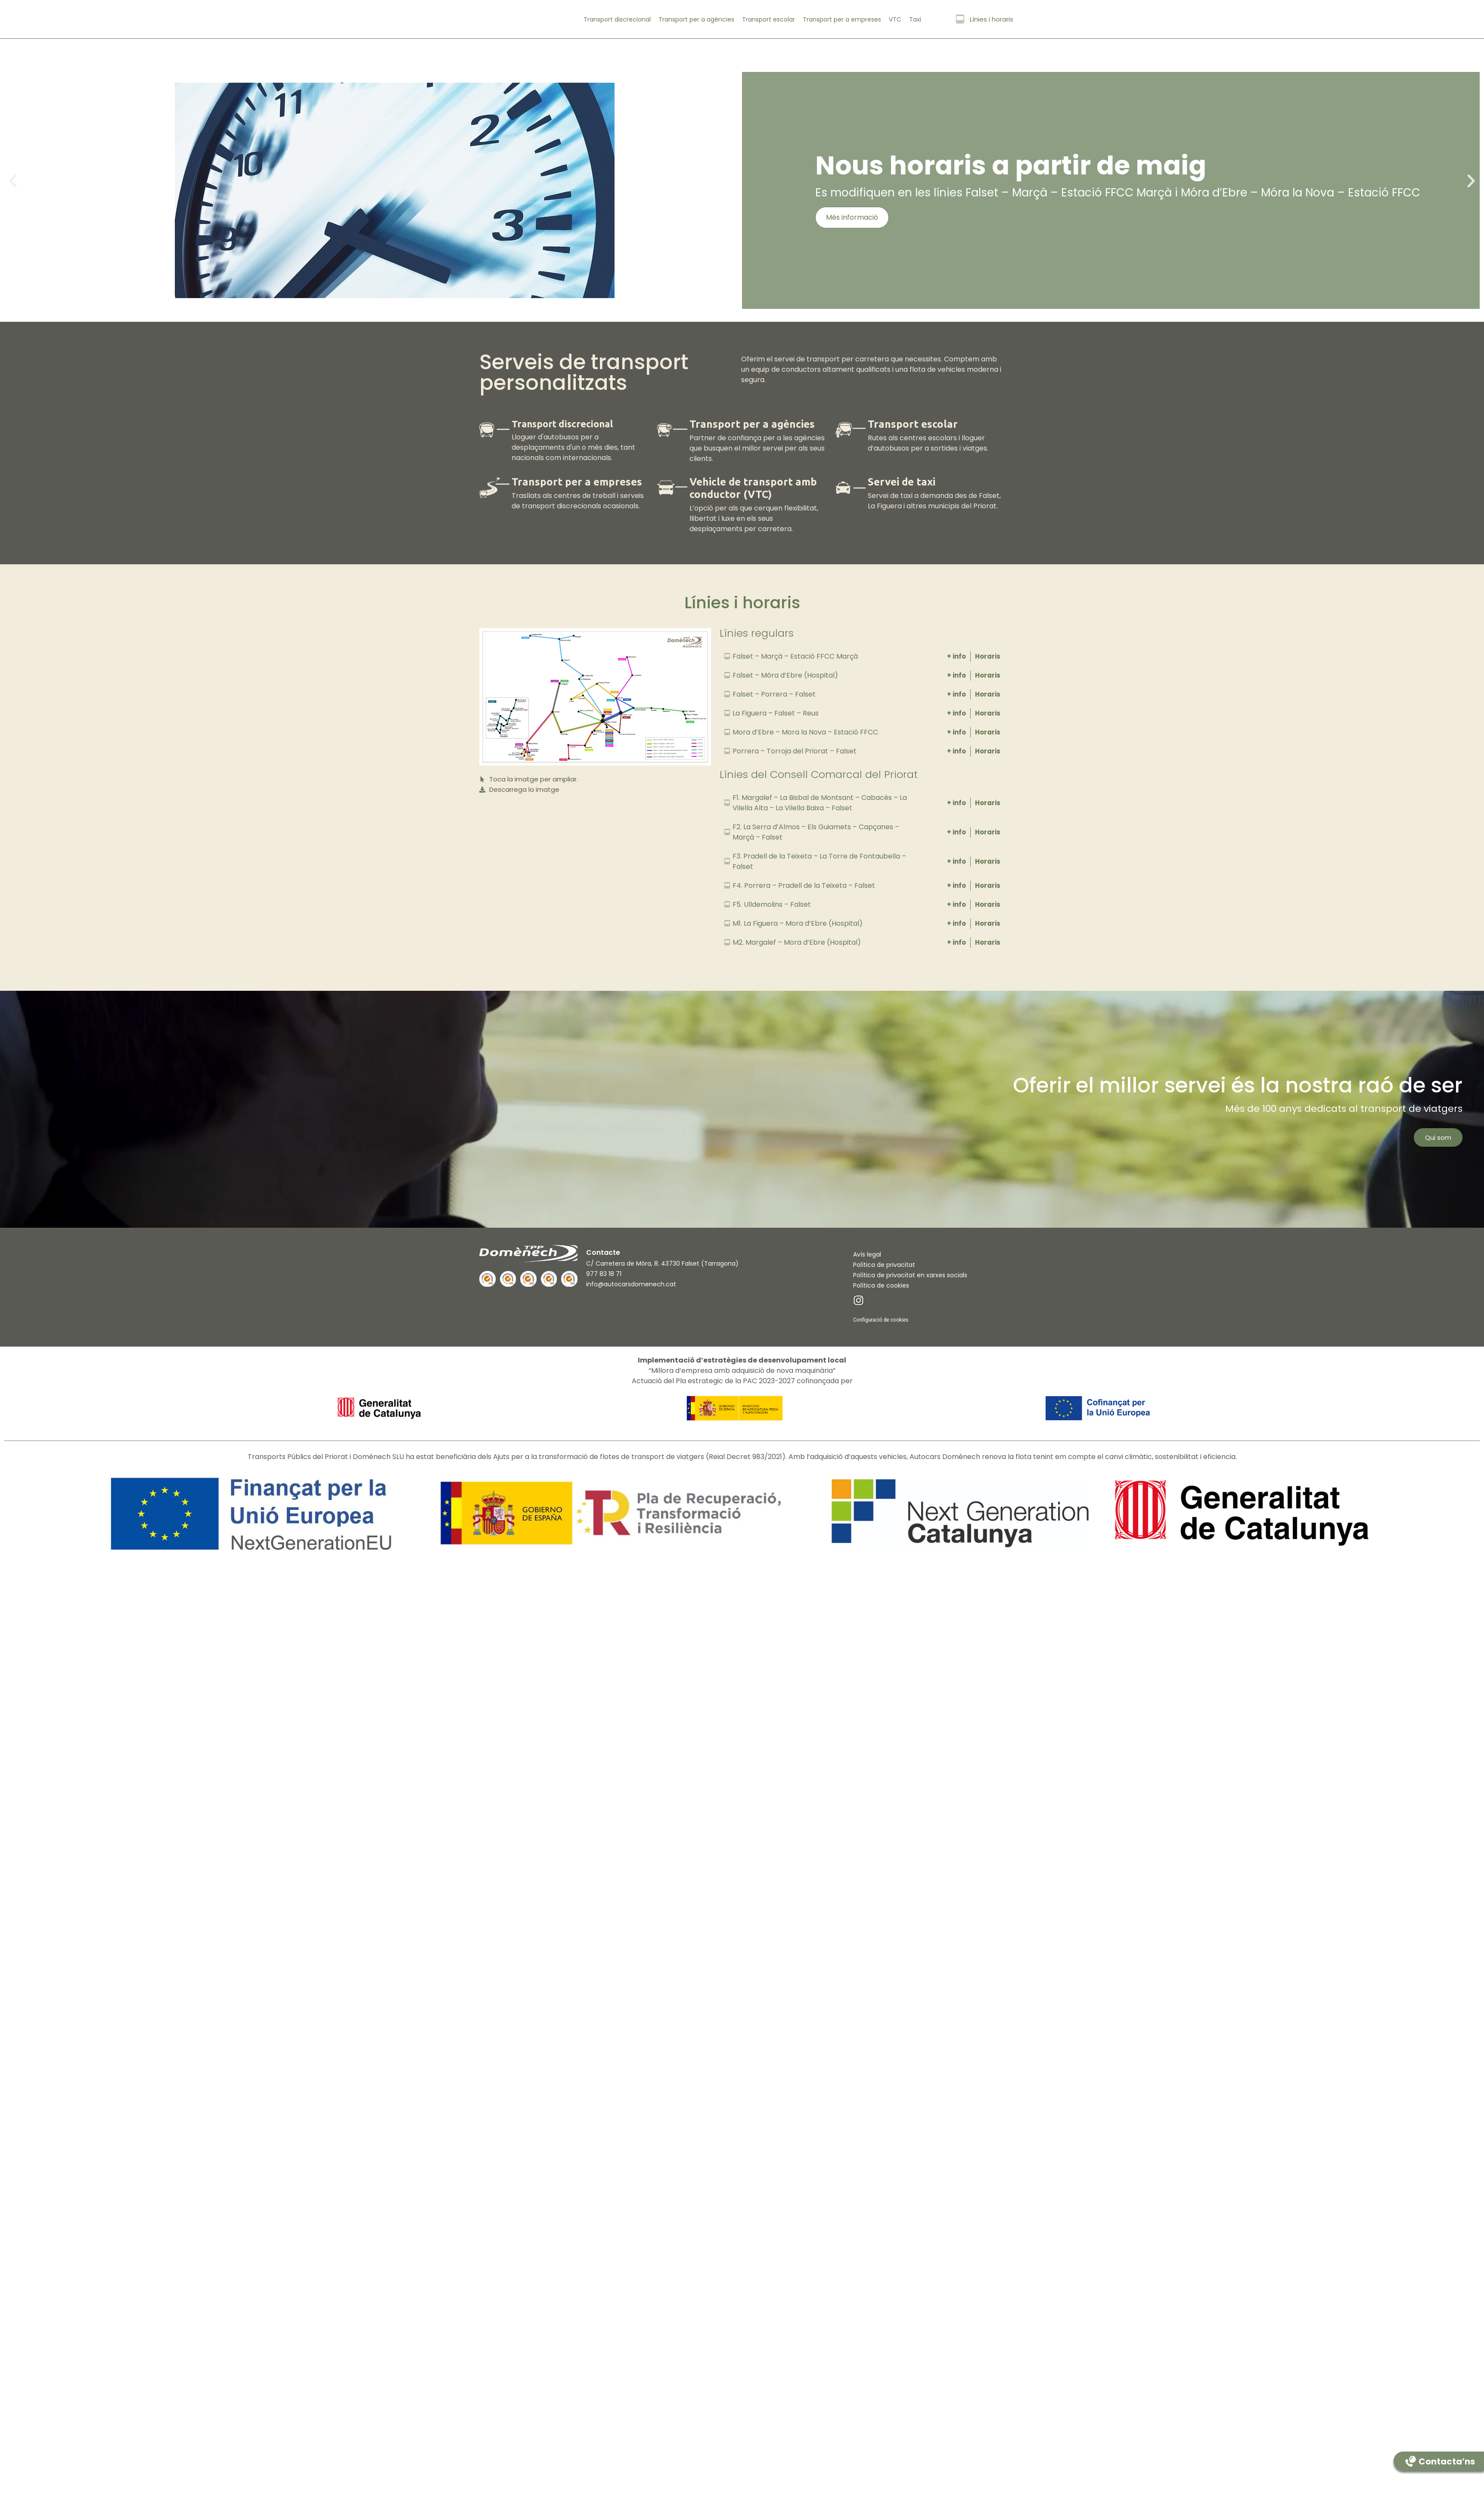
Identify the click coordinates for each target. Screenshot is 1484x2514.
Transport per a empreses (842, 19)
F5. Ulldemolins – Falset (772, 904)
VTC (895, 19)
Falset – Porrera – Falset (774, 694)
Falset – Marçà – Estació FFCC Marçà (795, 656)
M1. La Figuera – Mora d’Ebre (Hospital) (798, 923)
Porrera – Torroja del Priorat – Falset (795, 751)
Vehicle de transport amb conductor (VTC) (753, 488)
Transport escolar (768, 19)
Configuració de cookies (880, 1320)
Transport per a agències (696, 19)
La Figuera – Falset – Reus (776, 713)
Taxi (915, 19)
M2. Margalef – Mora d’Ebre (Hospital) (797, 942)
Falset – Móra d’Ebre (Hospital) (785, 675)
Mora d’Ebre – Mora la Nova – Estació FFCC (805, 732)
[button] (13, 181)
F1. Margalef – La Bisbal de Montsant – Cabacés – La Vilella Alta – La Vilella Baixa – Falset (820, 803)
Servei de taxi (901, 482)
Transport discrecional (617, 19)
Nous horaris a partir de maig (1010, 165)
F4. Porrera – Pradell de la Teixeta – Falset (804, 885)
